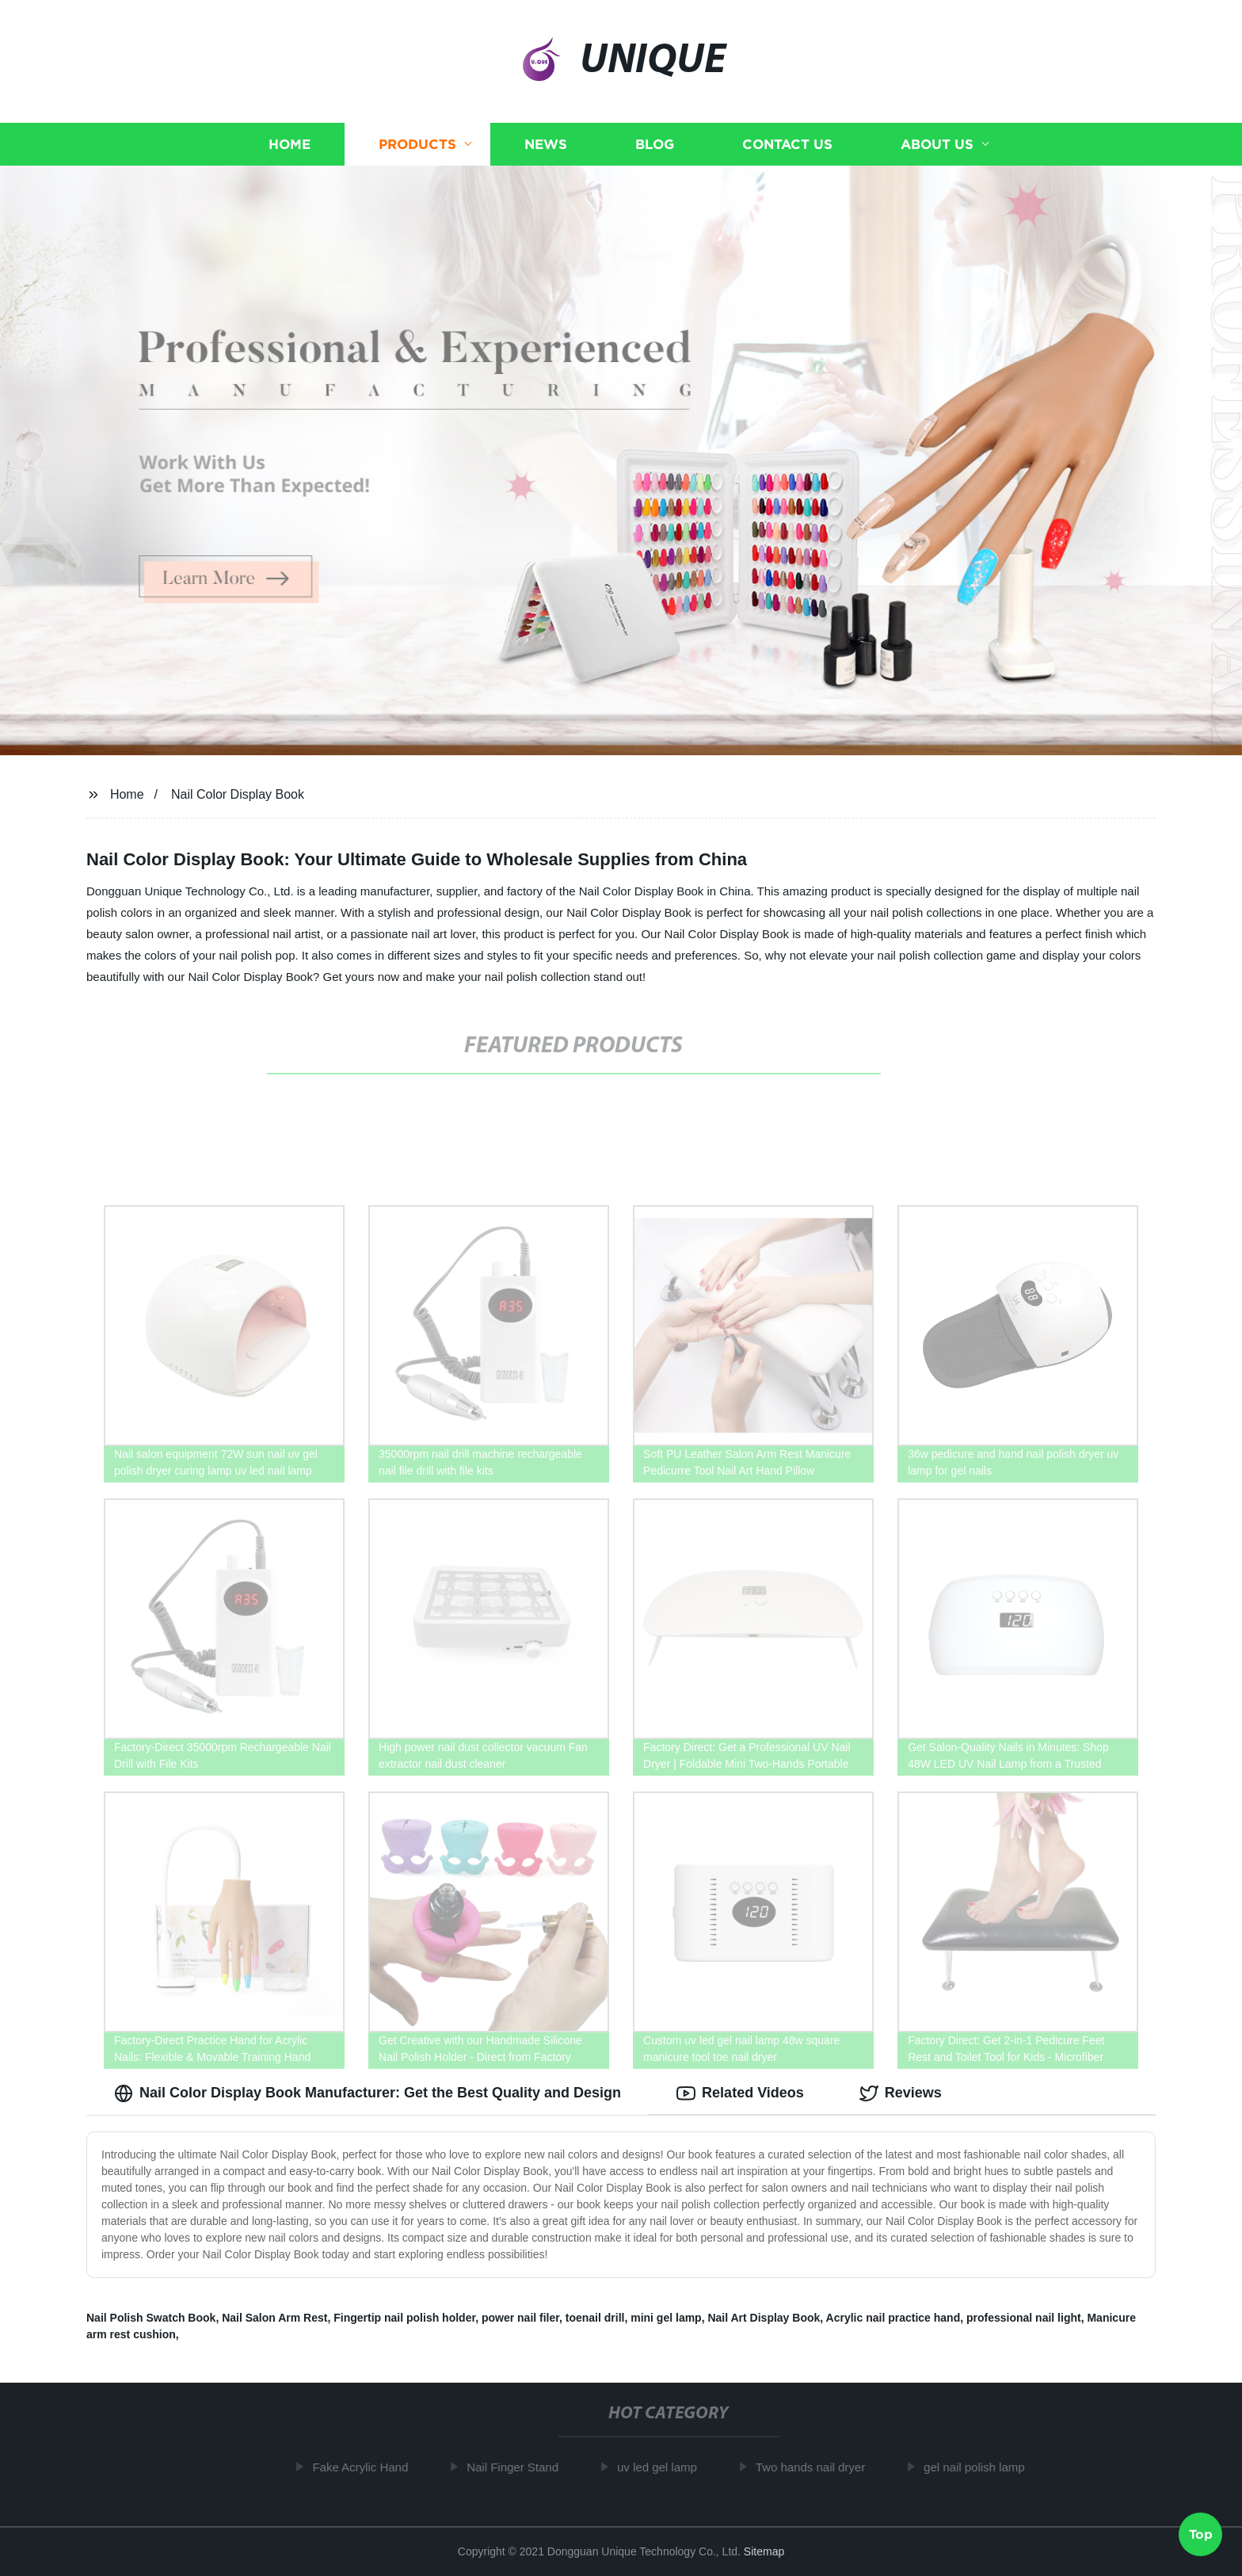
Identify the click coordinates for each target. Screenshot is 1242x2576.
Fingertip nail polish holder (404, 2317)
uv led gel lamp (666, 2467)
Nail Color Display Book (237, 794)
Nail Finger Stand (521, 2467)
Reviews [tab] (900, 2093)
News (545, 144)
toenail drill (595, 2317)
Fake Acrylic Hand (369, 2467)
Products (417, 144)
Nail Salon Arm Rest (274, 2317)
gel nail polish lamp (983, 2467)
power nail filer (520, 2317)
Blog (654, 144)
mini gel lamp (666, 2317)
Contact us (787, 144)
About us (937, 144)
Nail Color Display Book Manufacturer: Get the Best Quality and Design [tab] (367, 2093)
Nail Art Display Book (763, 2317)
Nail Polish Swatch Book (150, 2317)
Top (1201, 2533)
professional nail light (1023, 2317)
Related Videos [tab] (740, 2093)
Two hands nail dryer (819, 2467)
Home (289, 144)
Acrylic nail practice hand (893, 2317)
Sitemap (764, 2551)
